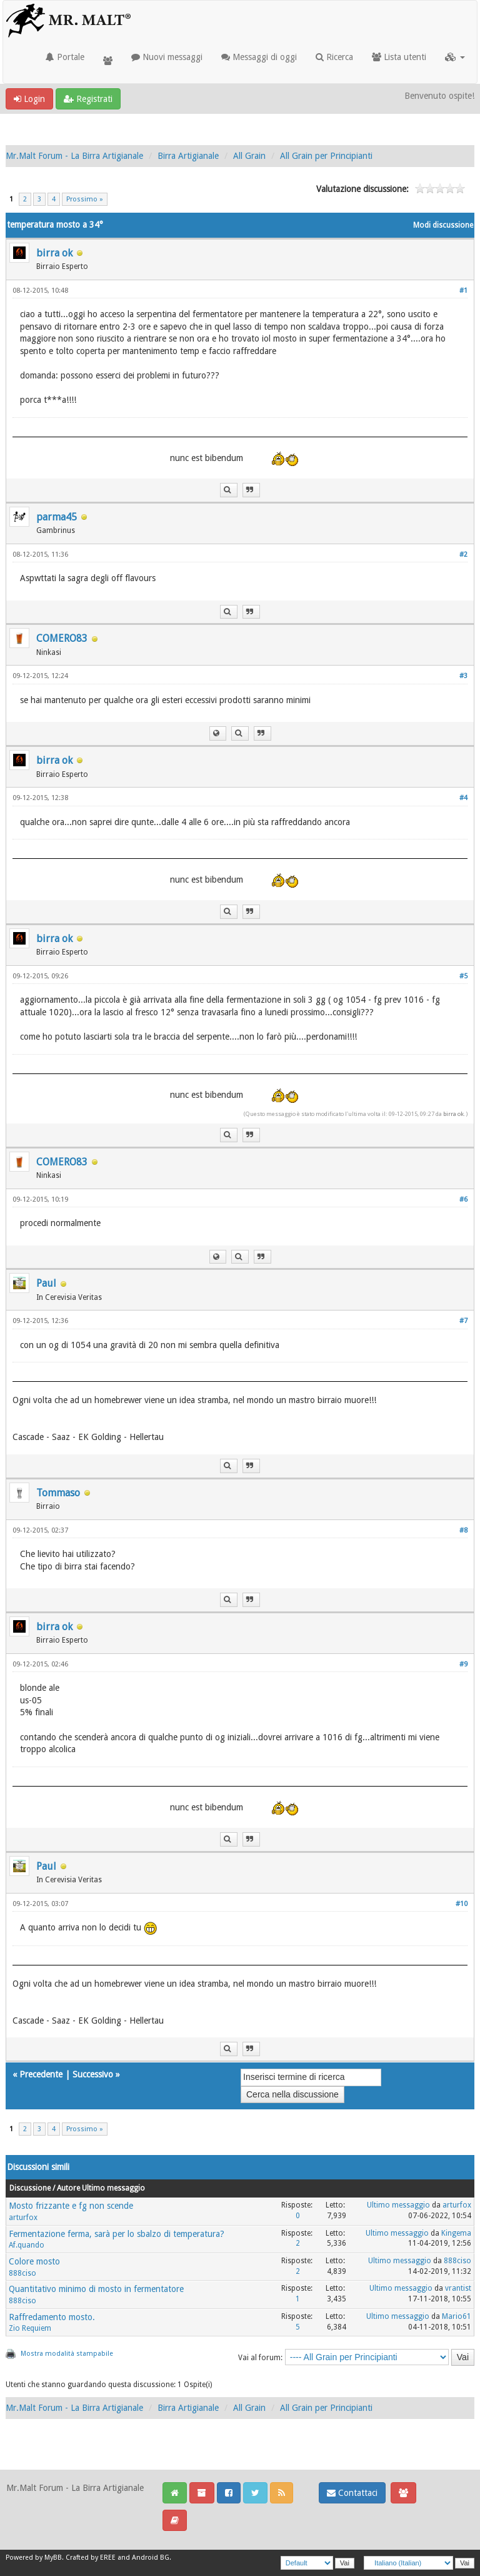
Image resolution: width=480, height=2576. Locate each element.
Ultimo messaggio (398, 2205)
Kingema (456, 2233)
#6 (463, 1199)
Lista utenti (399, 57)
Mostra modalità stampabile (67, 2354)
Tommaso (58, 1493)
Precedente (40, 2074)
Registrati (88, 99)
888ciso (22, 2273)
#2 (463, 554)
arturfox (23, 2217)
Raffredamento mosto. (52, 2317)
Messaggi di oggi (259, 57)
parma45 (56, 517)
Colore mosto (34, 2261)
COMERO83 (62, 638)
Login (29, 99)
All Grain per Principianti (326, 156)
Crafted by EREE (91, 2557)
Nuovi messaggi (166, 57)
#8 (463, 1530)
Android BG (150, 2557)
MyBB (53, 2557)
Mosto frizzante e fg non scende (71, 2206)
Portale (65, 57)
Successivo (92, 2074)
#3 (463, 676)
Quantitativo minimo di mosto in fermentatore (96, 2289)
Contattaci (352, 2493)
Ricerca (334, 57)
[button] (455, 57)
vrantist (458, 2288)
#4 (463, 798)
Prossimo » (84, 199)
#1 (463, 291)
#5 (463, 976)
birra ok (54, 253)
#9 (463, 1664)
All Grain (249, 156)
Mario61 (456, 2316)
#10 (462, 1904)
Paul (46, 1283)
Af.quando (26, 2245)
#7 (463, 1321)
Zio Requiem (30, 2328)
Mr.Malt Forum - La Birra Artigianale (74, 156)
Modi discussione (443, 225)
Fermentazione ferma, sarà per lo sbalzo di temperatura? (116, 2234)
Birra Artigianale (188, 156)
